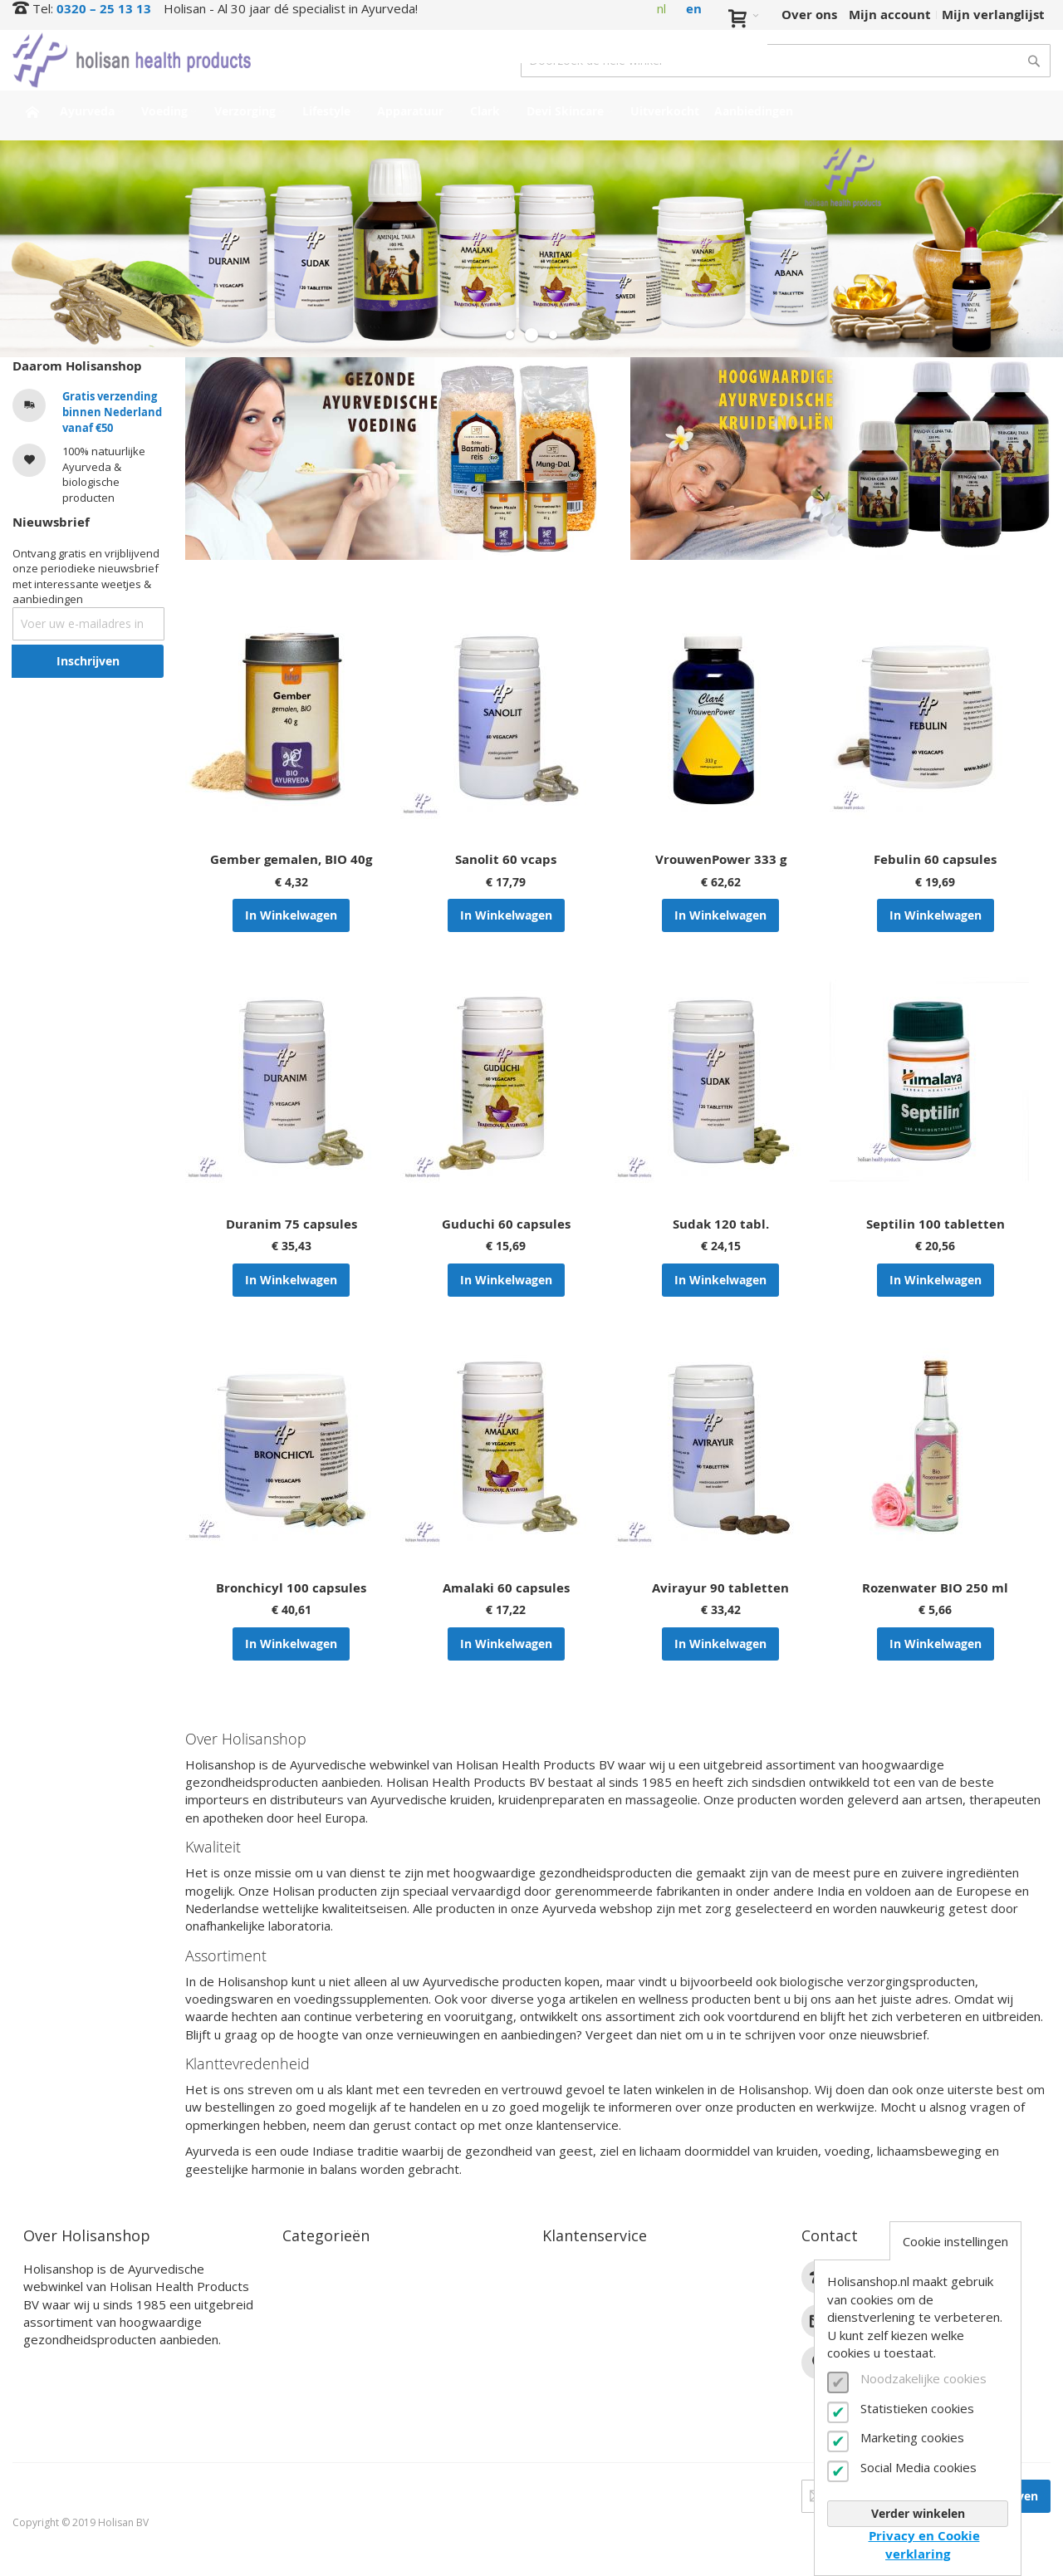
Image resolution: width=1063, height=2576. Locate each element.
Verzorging (315, 2308)
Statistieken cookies (917, 2408)
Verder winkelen (918, 2513)
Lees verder (59, 2366)
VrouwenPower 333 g (720, 859)
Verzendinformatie (602, 2308)
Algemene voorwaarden (617, 2385)
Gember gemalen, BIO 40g (291, 859)
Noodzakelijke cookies (923, 2378)
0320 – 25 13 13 (103, 8)
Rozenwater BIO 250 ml (935, 1588)
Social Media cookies (918, 2467)
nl (661, 8)
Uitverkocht (320, 2405)
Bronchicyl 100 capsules (291, 1588)
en (694, 8)
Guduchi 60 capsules (506, 1224)
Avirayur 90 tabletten (720, 1588)
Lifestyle (309, 2327)
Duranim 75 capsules (291, 1224)
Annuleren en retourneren (625, 2327)
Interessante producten (357, 2385)
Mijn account (890, 14)
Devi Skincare (325, 2366)
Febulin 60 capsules (935, 859)
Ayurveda (312, 2269)
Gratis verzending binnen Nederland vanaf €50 (112, 411)
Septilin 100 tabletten (935, 1224)
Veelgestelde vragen (605, 2346)
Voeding (307, 2288)
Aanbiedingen (326, 2424)
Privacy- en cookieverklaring (631, 2405)
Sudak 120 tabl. (721, 1224)
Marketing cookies (912, 2437)
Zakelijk (567, 2366)
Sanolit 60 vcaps (505, 859)
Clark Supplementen (347, 2346)
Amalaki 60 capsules (506, 1588)
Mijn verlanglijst (993, 14)
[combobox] (786, 60)
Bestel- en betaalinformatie (629, 2288)
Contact (567, 2269)
